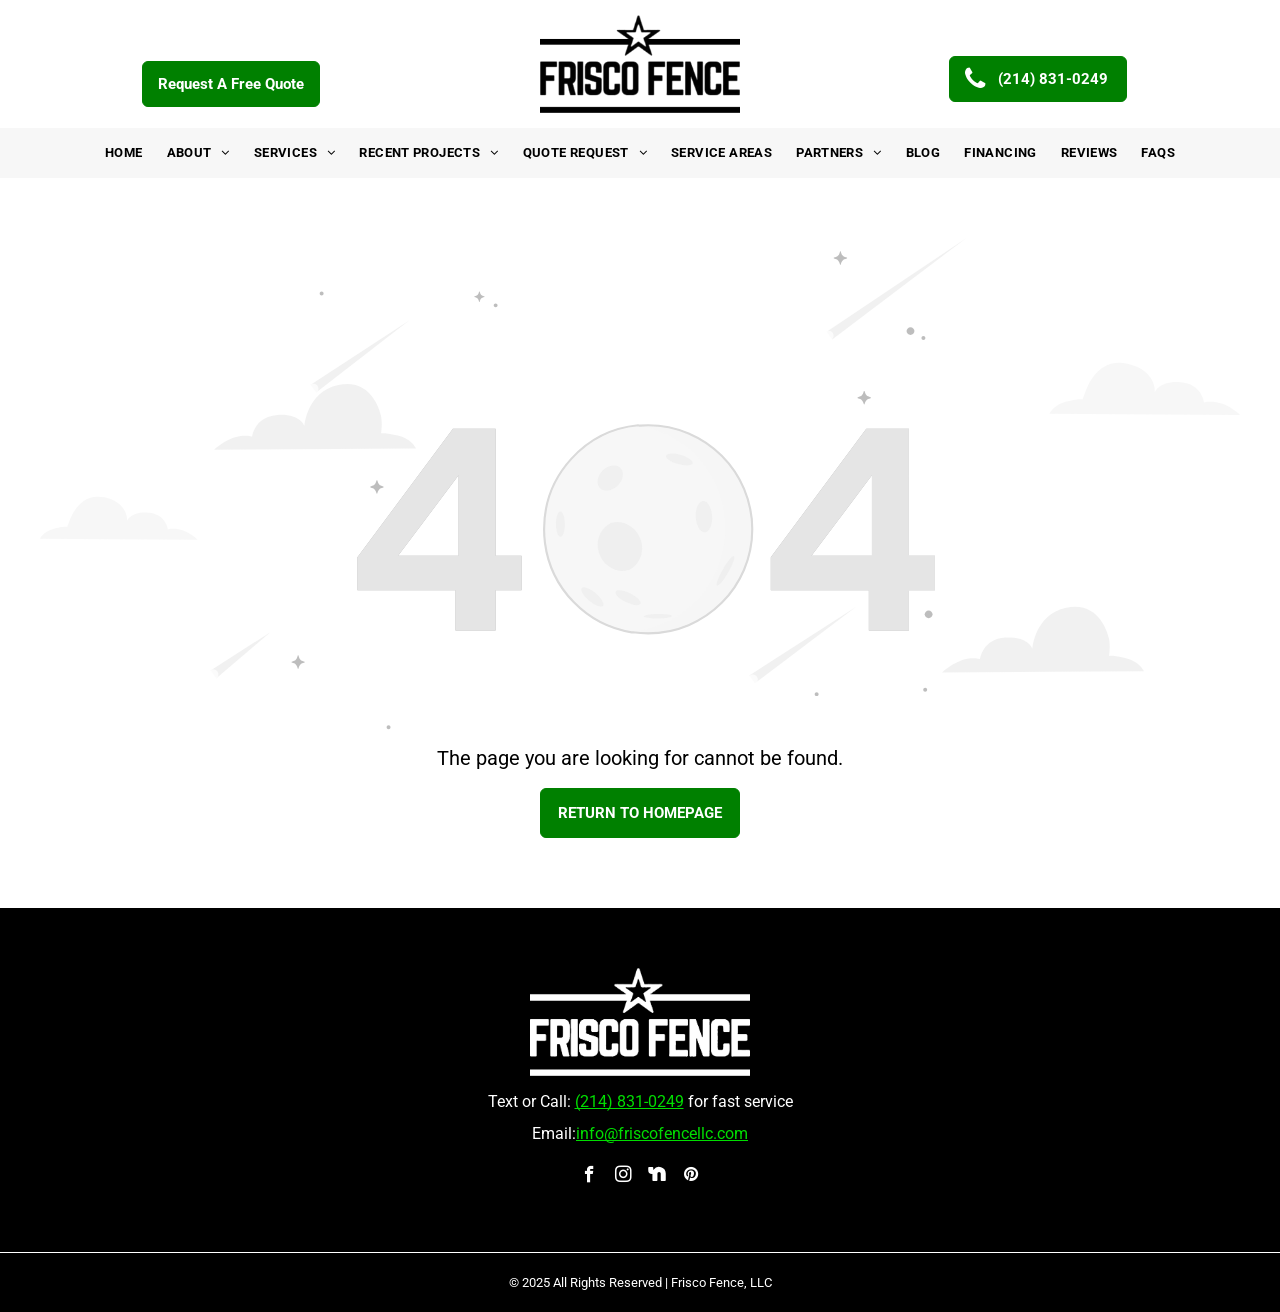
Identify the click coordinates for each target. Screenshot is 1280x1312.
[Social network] (657, 1177)
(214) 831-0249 (629, 1101)
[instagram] (623, 1177)
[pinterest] (691, 1177)
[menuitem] (124, 153)
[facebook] (589, 1177)
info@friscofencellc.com (662, 1133)
